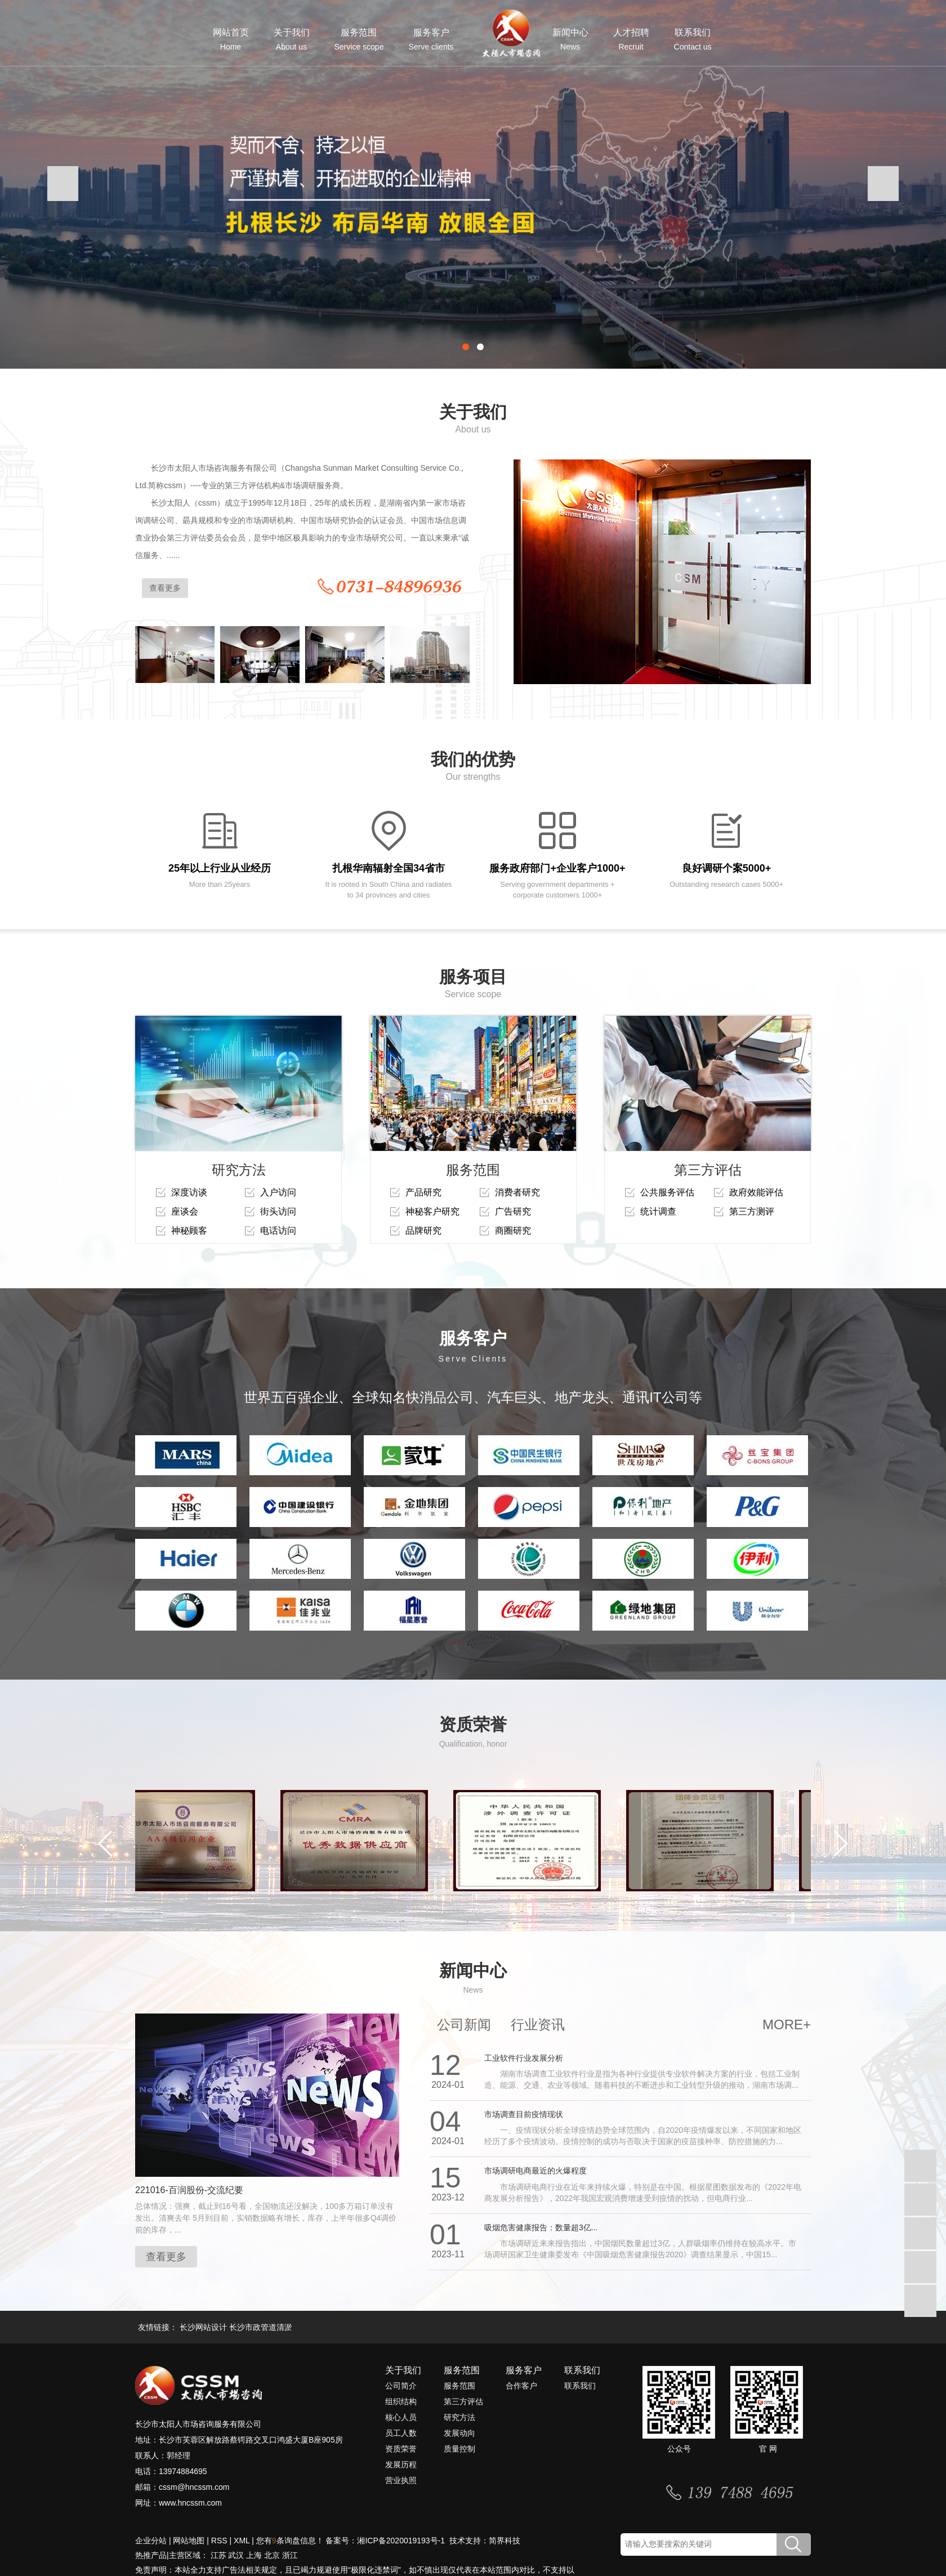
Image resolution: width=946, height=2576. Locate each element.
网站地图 (188, 2540)
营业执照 (401, 2480)
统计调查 (658, 1211)
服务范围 (359, 39)
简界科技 (504, 2540)
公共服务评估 (667, 1192)
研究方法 (459, 2417)
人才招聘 (631, 39)
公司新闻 (464, 2024)
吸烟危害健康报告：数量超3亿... (540, 2227)
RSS (219, 2540)
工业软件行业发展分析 (523, 2057)
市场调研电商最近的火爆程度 (535, 2170)
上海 (254, 2555)
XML (241, 2540)
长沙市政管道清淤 (260, 2327)
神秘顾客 (189, 1230)
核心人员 (401, 2417)
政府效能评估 (756, 1192)
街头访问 (278, 1211)
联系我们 (693, 39)
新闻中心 (570, 39)
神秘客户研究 (432, 1211)
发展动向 (459, 2432)
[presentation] (62, 183)
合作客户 (521, 2385)
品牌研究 (423, 1230)
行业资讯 (538, 2024)
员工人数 (401, 2432)
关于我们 (292, 39)
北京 (272, 2555)
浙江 (290, 2555)
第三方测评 (751, 1211)
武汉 (236, 2555)
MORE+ (786, 2024)
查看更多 (165, 587)
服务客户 (430, 39)
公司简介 (401, 2385)
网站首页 (231, 39)
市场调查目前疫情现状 (523, 2114)
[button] (465, 346)
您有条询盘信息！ (290, 2540)
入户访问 (278, 1192)
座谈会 (184, 1211)
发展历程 (401, 2464)
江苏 (218, 2555)
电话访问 (278, 1230)
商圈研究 (513, 1230)
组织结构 (401, 2401)
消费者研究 (517, 1192)
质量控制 (459, 2448)
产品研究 (423, 1192)
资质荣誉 (401, 2448)
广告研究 (513, 1211)
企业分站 (151, 2540)
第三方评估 (463, 2401)
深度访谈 (189, 1192)
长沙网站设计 (203, 2327)
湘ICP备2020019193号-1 (402, 2540)
